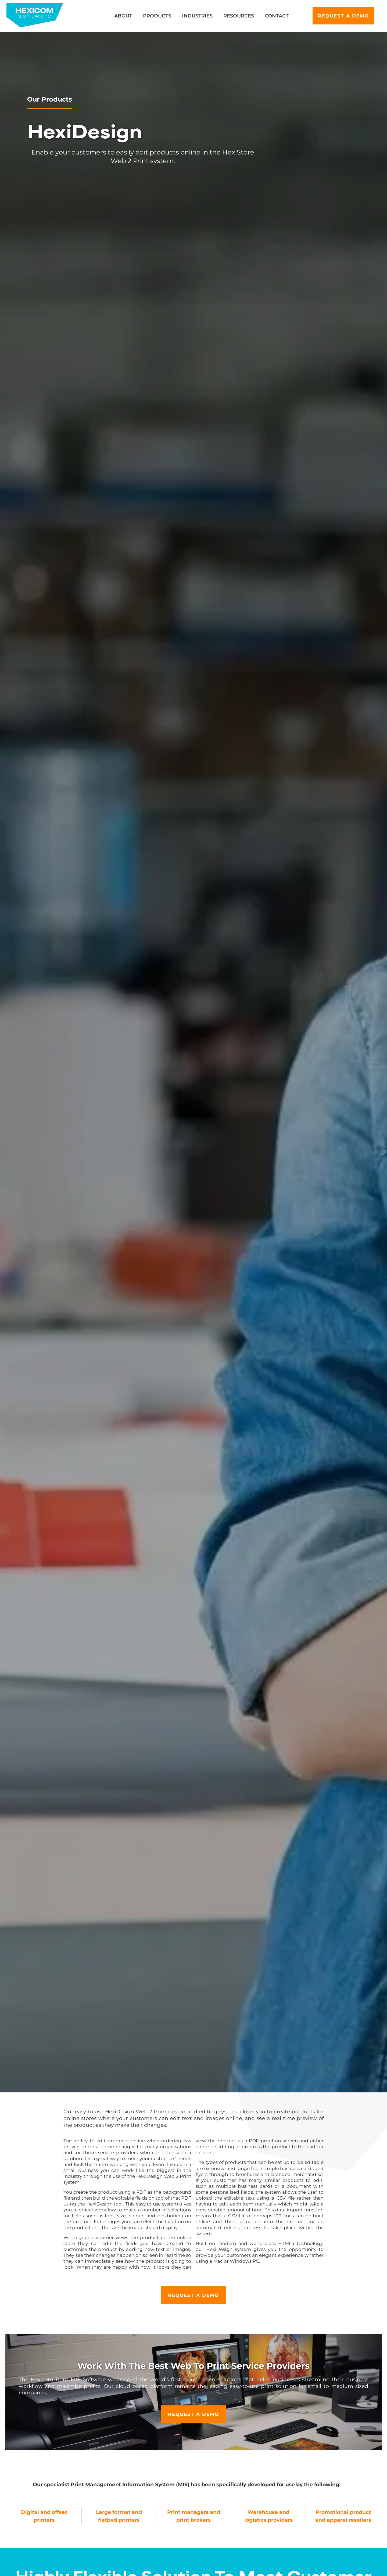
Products (157, 16)
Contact (277, 16)
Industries (197, 16)
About (123, 16)
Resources (238, 16)
